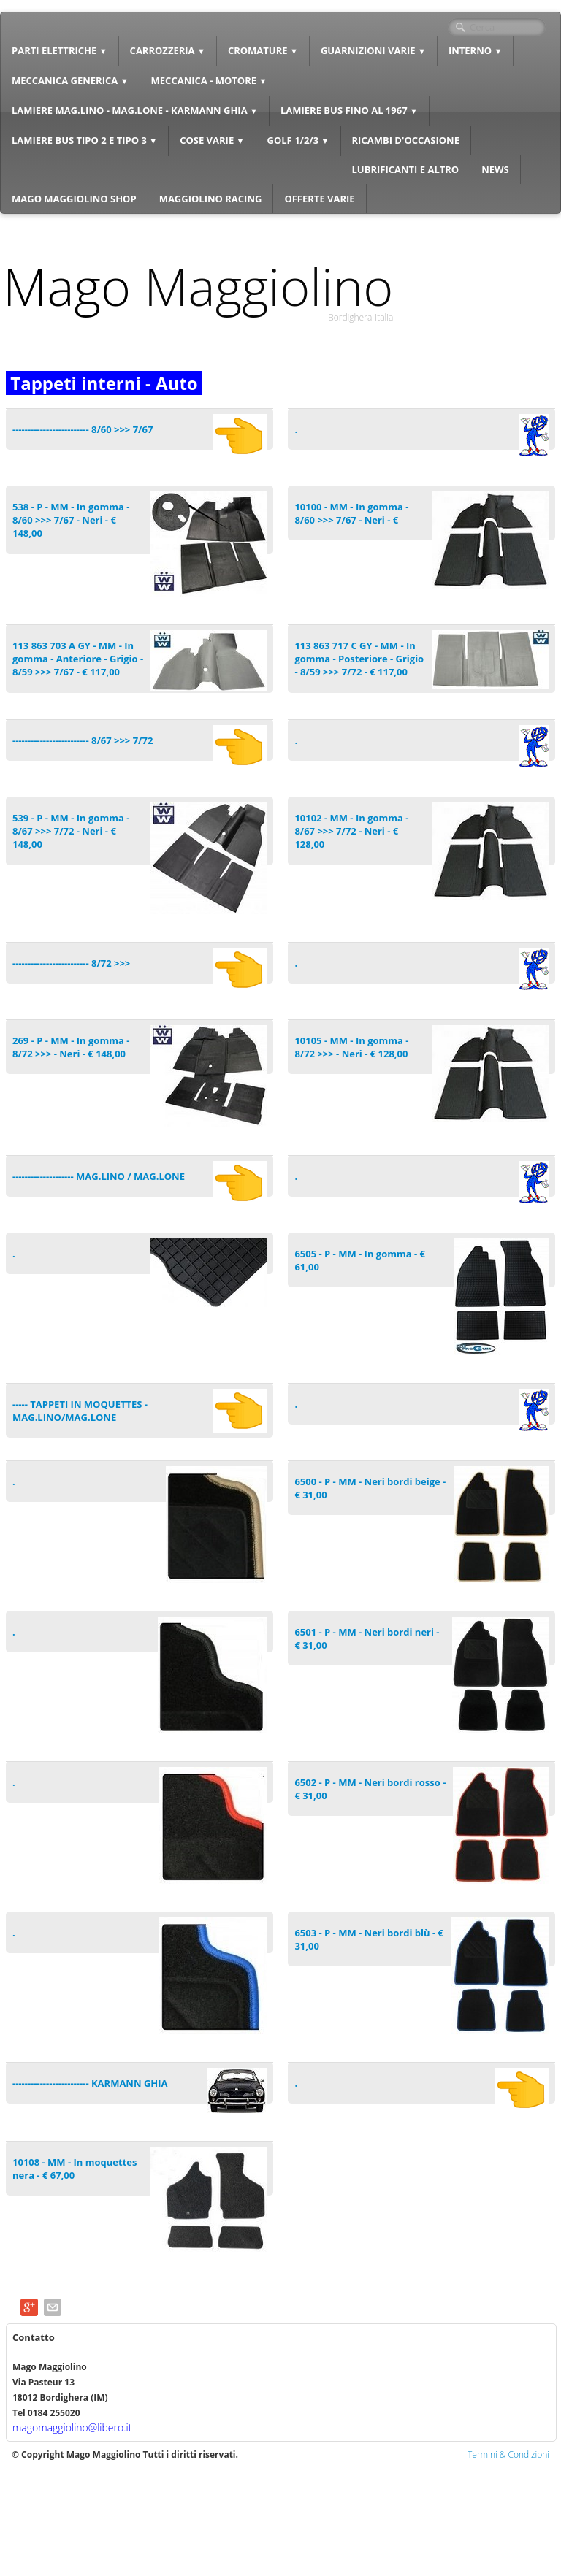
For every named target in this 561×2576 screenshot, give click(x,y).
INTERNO (476, 50)
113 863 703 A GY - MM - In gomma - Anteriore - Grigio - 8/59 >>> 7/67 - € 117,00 (77, 658)
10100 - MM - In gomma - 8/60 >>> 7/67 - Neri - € (351, 513)
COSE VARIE (212, 140)
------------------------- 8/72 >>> (71, 963)
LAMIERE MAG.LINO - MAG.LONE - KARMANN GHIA (135, 110)
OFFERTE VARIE (319, 198)
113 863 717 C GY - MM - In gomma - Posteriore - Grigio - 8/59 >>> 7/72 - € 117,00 (359, 658)
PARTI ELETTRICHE (59, 50)
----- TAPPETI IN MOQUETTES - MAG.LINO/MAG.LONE (80, 1411)
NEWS (495, 169)
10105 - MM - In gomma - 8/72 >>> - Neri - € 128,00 (351, 1047)
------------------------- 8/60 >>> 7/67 (82, 429)
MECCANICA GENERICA (70, 80)
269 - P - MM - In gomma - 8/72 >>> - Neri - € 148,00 (70, 1047)
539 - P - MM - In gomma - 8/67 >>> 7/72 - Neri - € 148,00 (70, 831)
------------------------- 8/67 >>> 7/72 (82, 740)
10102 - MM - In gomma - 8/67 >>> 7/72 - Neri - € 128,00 (351, 831)
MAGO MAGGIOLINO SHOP (74, 198)
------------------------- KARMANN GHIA (90, 2083)
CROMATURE (263, 50)
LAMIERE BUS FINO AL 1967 (349, 110)
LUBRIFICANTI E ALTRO (405, 169)
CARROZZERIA (167, 50)
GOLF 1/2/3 (298, 140)
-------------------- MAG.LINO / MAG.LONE (98, 1176)
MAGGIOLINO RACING (210, 198)
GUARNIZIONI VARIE (373, 50)
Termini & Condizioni (508, 2454)
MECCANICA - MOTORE (209, 80)
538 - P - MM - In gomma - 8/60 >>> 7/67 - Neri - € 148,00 (70, 520)
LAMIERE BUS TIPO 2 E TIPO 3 (84, 140)
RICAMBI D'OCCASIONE (405, 140)
